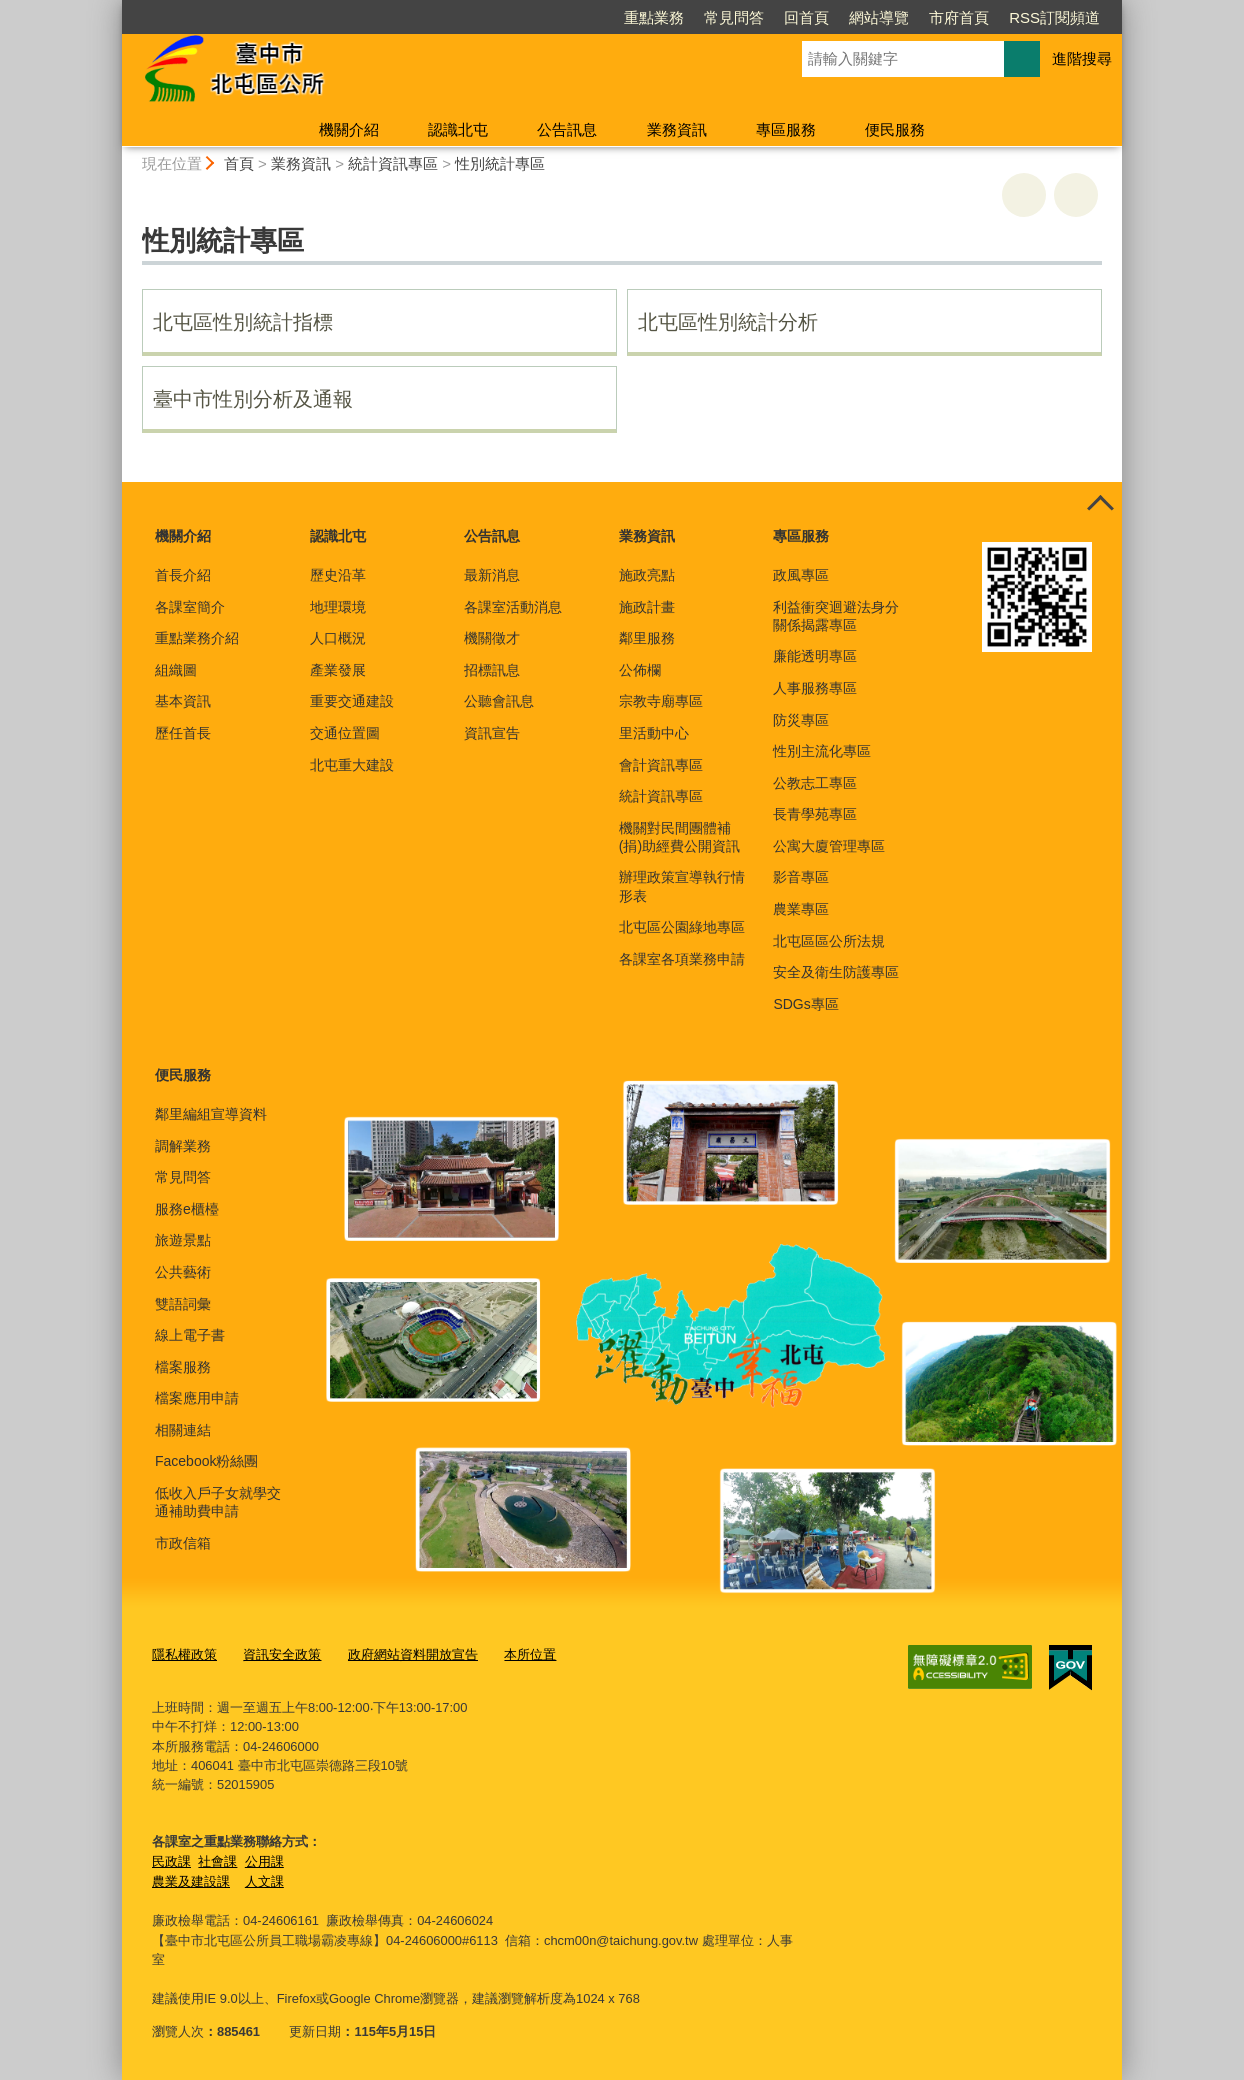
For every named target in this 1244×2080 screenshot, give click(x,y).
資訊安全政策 (282, 1654)
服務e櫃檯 (187, 1209)
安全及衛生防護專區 (836, 972)
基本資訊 (183, 701)
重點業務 (654, 17)
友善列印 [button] (1024, 195)
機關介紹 (349, 129)
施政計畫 (647, 607)
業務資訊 (677, 129)
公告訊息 (567, 129)
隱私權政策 (184, 1654)
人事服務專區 (815, 688)
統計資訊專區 (393, 163)
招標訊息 (492, 670)
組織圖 (176, 670)
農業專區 (801, 909)
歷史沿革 (338, 575)
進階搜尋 (1082, 58)
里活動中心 (654, 733)
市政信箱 (183, 1543)
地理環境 (338, 607)
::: (113, 8)
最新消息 (492, 575)
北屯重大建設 (352, 765)
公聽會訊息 (499, 701)
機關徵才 (492, 638)
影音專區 (801, 877)
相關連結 (183, 1430)
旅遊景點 (183, 1240)
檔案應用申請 (197, 1398)
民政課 (171, 1860)
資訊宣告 (492, 733)
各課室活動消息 (513, 607)
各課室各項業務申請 (682, 959)
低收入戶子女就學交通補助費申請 (218, 1502)
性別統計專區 (500, 163)
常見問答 (734, 17)
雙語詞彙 (183, 1304)
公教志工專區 (815, 783)
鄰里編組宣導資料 (211, 1114)
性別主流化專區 (822, 751)
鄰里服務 (647, 638)
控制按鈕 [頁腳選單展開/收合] (1100, 504)
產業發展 (338, 670)
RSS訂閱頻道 (1054, 17)
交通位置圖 (345, 733)
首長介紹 (183, 575)
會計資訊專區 (661, 765)
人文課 (264, 1880)
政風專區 (801, 575)
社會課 (217, 1860)
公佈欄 (640, 670)
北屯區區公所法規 (829, 941)
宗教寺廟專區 (661, 701)
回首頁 (806, 17)
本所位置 (530, 1654)
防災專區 (801, 720)
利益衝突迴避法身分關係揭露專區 (836, 616)
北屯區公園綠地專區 (682, 927)
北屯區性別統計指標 (243, 322)
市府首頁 (959, 17)
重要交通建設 (352, 701)
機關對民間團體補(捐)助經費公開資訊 (679, 837)
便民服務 (895, 129)
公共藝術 (183, 1272)
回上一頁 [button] (1076, 195)
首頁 (239, 163)
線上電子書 (190, 1335)
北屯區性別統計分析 (728, 322)
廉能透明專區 (815, 656)
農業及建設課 (191, 1880)
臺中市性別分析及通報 (253, 399)
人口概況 (338, 638)
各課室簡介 (190, 607)
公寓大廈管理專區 (829, 846)
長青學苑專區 (815, 814)
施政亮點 (647, 575)
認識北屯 (458, 129)
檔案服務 (183, 1367)
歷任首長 (183, 733)
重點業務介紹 (197, 638)
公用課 (264, 1860)
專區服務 (786, 129)
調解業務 (183, 1146)
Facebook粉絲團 (206, 1461)
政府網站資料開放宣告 (413, 1654)
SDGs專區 (805, 1004)
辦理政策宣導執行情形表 (682, 886)
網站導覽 (879, 17)
